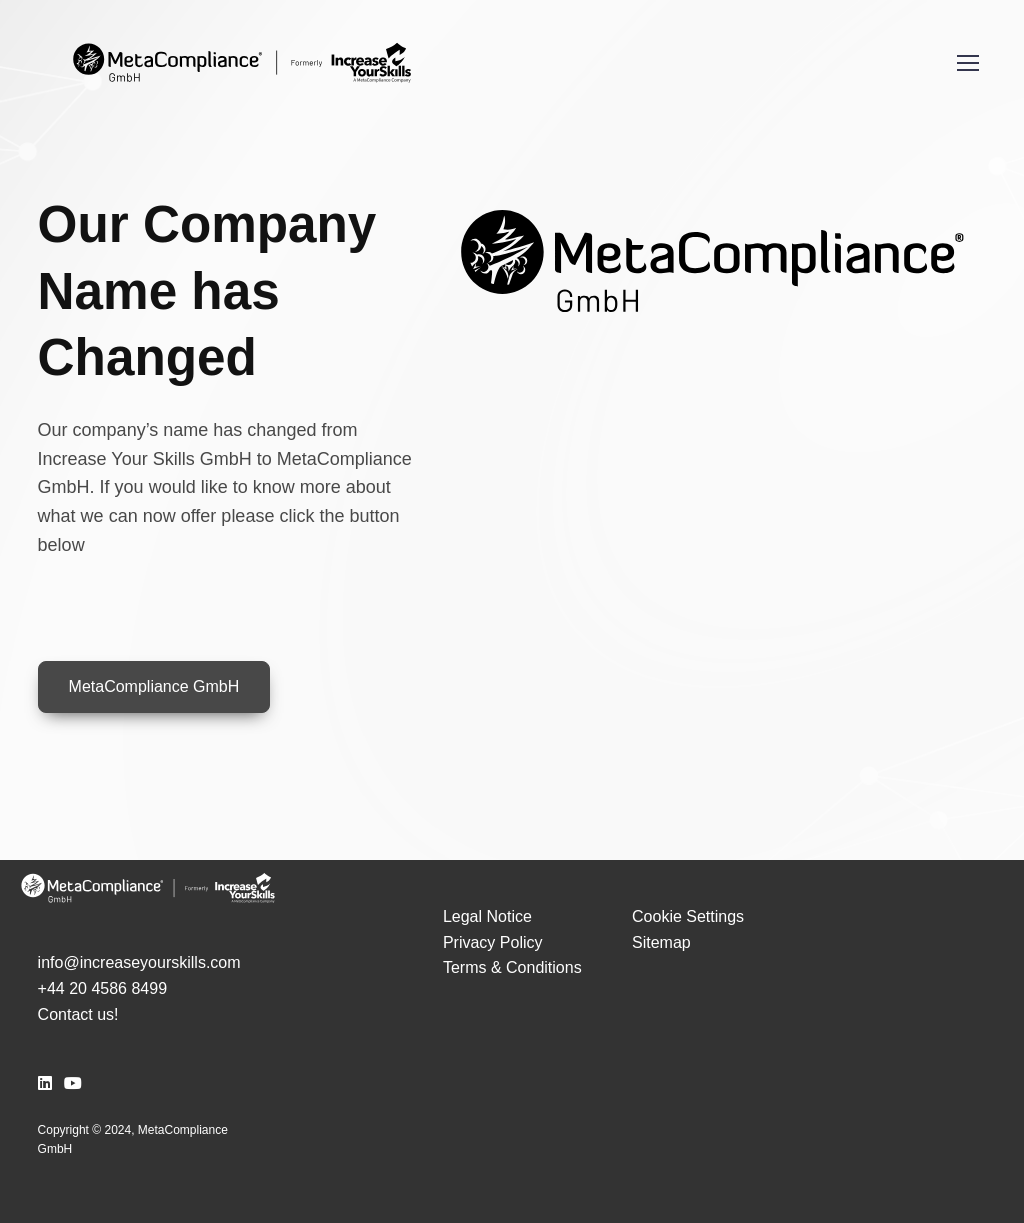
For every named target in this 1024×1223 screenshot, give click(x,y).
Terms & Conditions (512, 967)
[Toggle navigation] (967, 63)
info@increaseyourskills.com (139, 962)
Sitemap (661, 942)
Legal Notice (487, 916)
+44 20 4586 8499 (102, 988)
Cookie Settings (688, 916)
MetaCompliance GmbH (154, 686)
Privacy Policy (493, 942)
